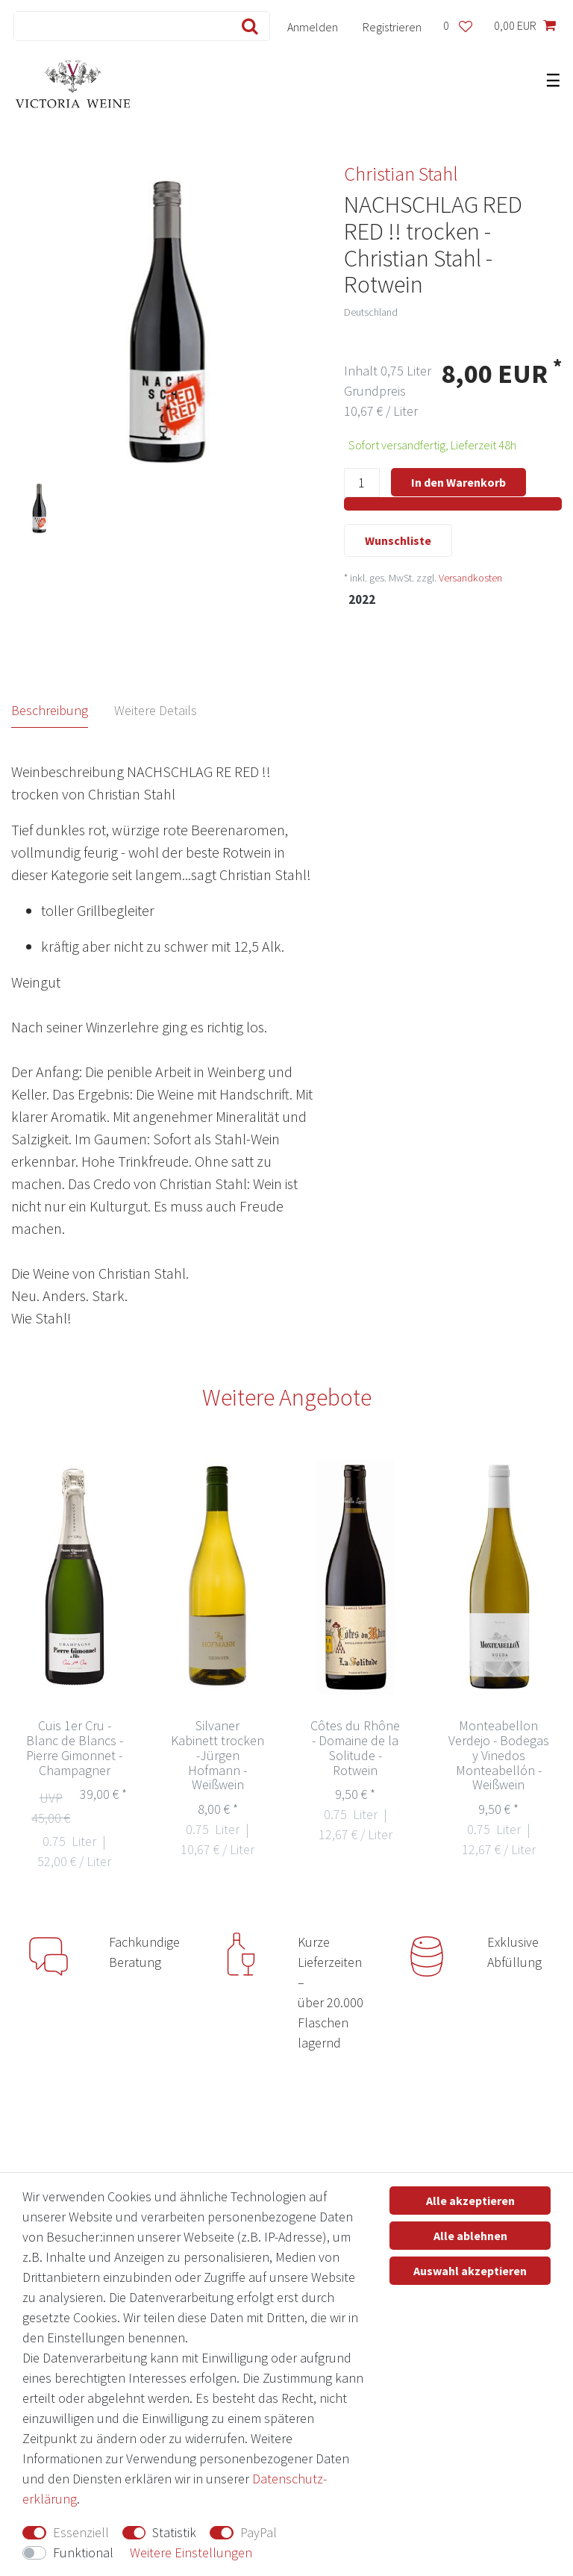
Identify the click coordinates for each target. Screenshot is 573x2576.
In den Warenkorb (458, 482)
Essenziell (81, 2532)
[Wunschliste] (457, 26)
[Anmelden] (313, 26)
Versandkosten (470, 577)
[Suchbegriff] (119, 26)
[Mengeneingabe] (362, 482)
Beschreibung (49, 710)
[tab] (63, 710)
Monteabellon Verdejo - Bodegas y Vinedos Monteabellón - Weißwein (498, 1755)
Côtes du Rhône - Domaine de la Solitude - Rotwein (355, 1747)
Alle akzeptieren (470, 2200)
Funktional (83, 2552)
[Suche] (246, 26)
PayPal (258, 2532)
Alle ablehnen (470, 2235)
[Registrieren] (392, 26)
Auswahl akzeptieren (470, 2270)
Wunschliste (398, 540)
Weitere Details (155, 710)
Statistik (174, 2532)
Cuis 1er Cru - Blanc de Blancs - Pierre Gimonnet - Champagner (74, 1747)
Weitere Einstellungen (191, 2552)
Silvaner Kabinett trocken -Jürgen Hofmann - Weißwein (217, 1755)
